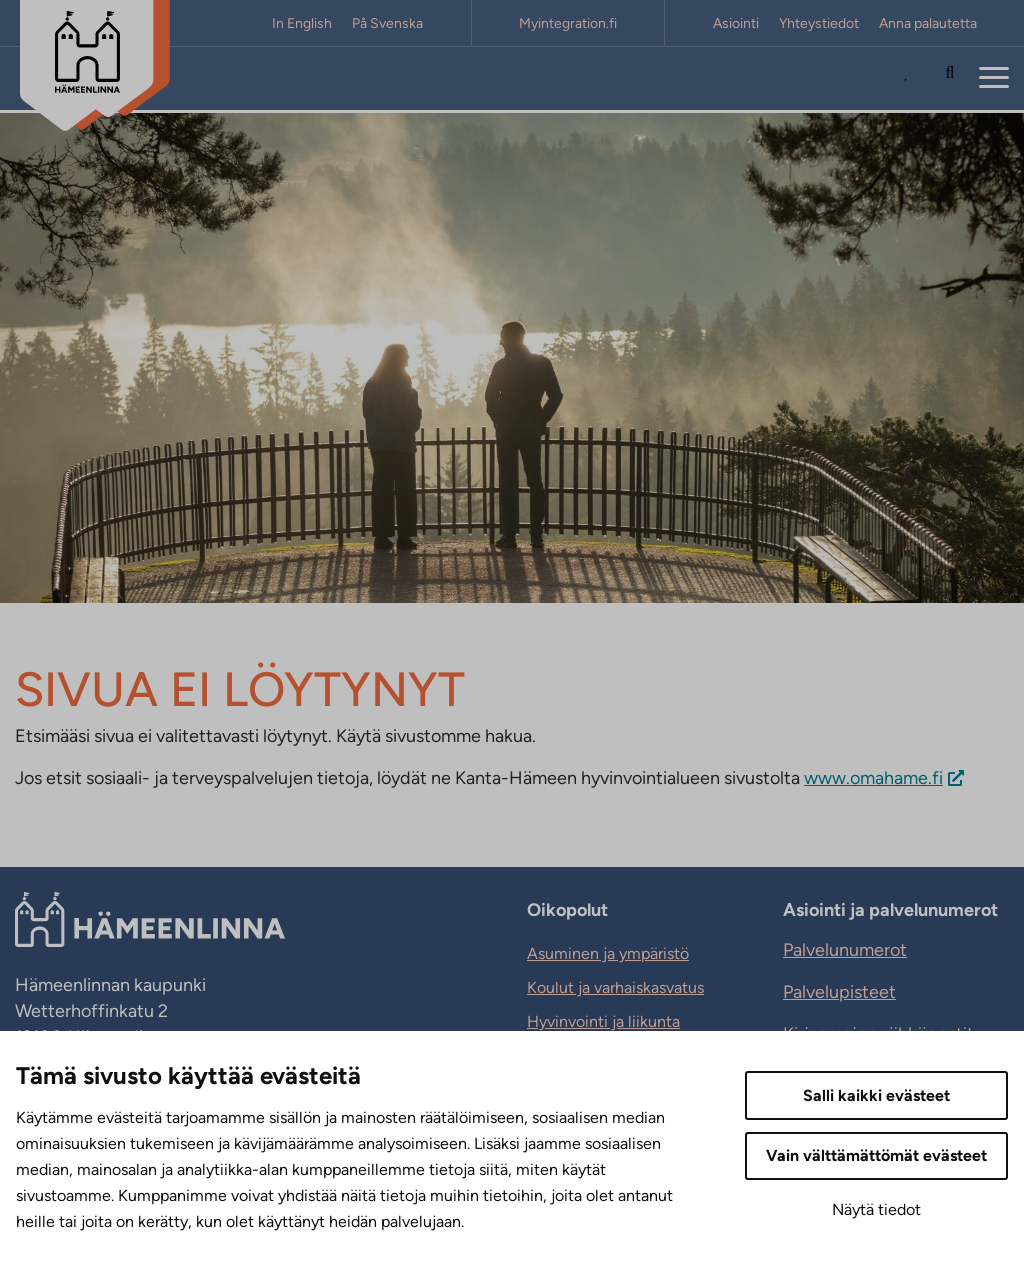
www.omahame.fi (873, 778)
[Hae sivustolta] (950, 79)
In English (302, 23)
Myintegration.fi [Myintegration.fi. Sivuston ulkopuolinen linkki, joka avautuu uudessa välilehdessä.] (568, 23)
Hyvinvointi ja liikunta (603, 1021)
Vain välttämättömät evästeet (876, 1155)
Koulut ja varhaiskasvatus (615, 987)
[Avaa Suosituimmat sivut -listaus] (911, 79)
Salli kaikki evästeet (876, 1095)
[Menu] (994, 78)
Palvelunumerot (845, 950)
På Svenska (387, 23)
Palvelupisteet (839, 992)
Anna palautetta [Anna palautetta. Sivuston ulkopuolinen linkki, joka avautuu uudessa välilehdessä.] (928, 23)
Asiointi (736, 23)
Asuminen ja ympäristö (608, 953)
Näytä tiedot (876, 1209)
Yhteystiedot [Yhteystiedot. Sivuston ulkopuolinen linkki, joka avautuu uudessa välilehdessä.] (819, 23)
